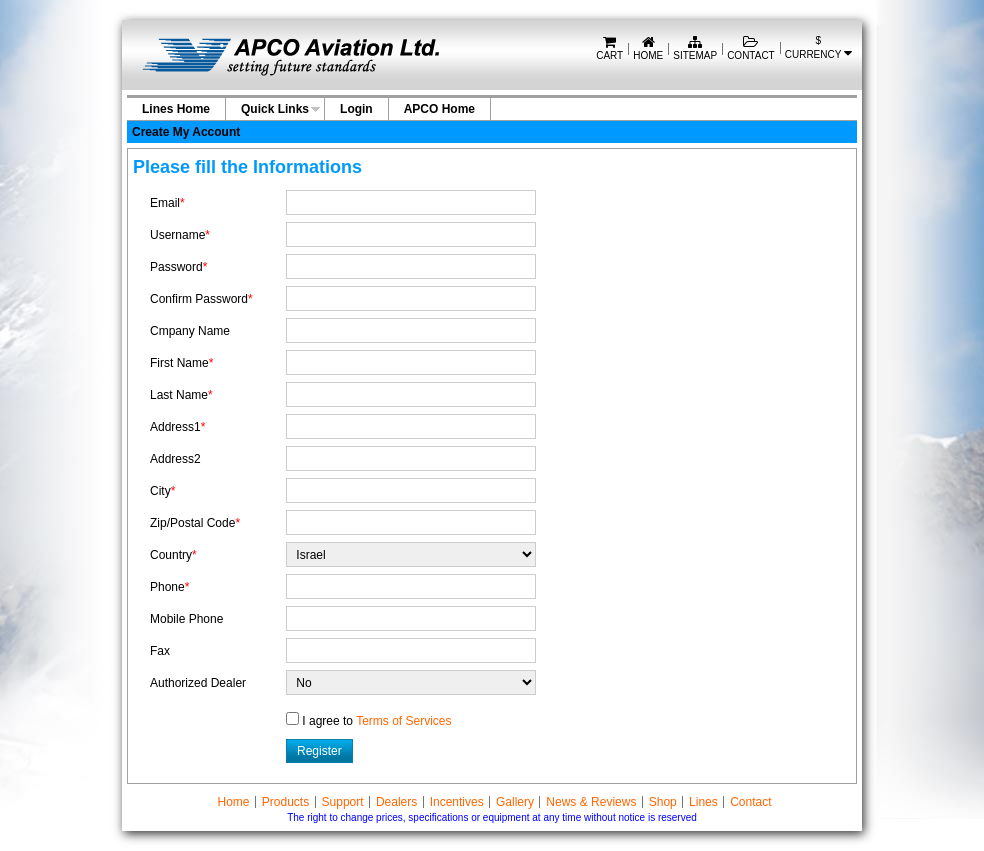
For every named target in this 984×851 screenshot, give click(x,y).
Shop (663, 802)
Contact (751, 49)
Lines (703, 802)
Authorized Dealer (198, 683)
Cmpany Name (190, 331)
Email (167, 203)
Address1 (177, 427)
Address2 (175, 459)
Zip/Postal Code (195, 523)
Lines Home (176, 109)
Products (285, 802)
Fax (160, 651)
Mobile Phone (186, 619)
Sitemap (695, 49)
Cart (609, 49)
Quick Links (275, 109)
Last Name (181, 395)
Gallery (515, 802)
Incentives (457, 802)
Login (356, 109)
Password (178, 267)
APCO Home (439, 109)
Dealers (396, 802)
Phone (169, 587)
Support (343, 802)
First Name (181, 363)
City (162, 491)
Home (648, 49)
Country (173, 555)
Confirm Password (201, 299)
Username (180, 235)
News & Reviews (591, 802)
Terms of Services (403, 721)
